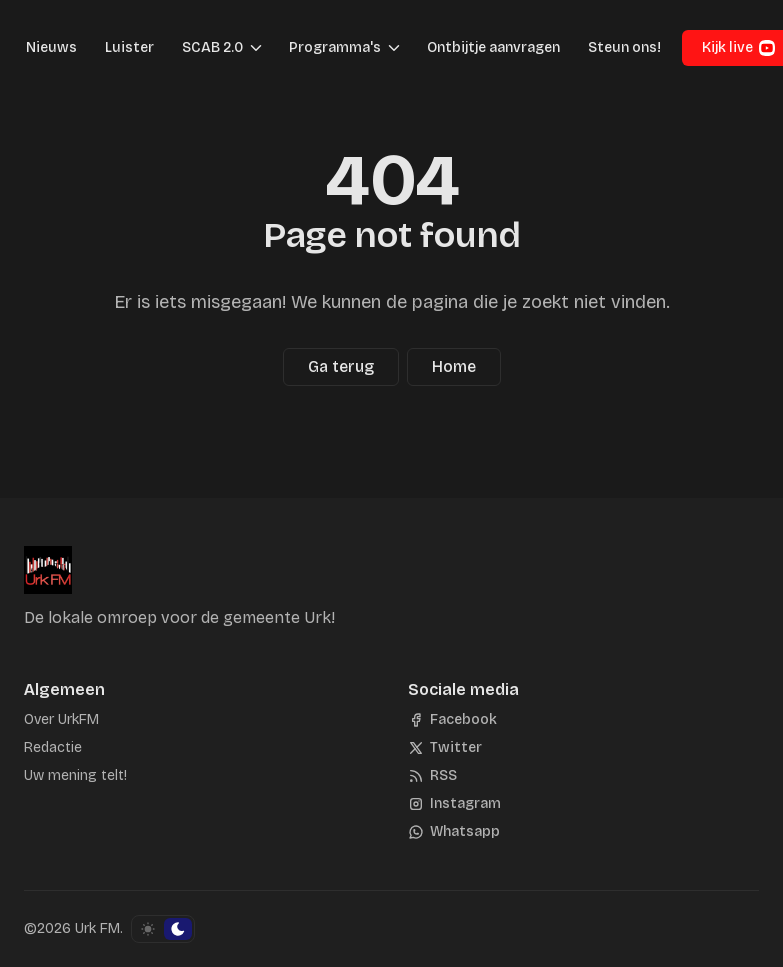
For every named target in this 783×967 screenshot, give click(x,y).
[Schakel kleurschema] (163, 929)
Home (454, 366)
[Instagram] (454, 804)
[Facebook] (452, 720)
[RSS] (432, 776)
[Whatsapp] (454, 832)
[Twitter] (445, 748)
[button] (206, 48)
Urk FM (97, 928)
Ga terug (341, 366)
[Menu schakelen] (256, 48)
